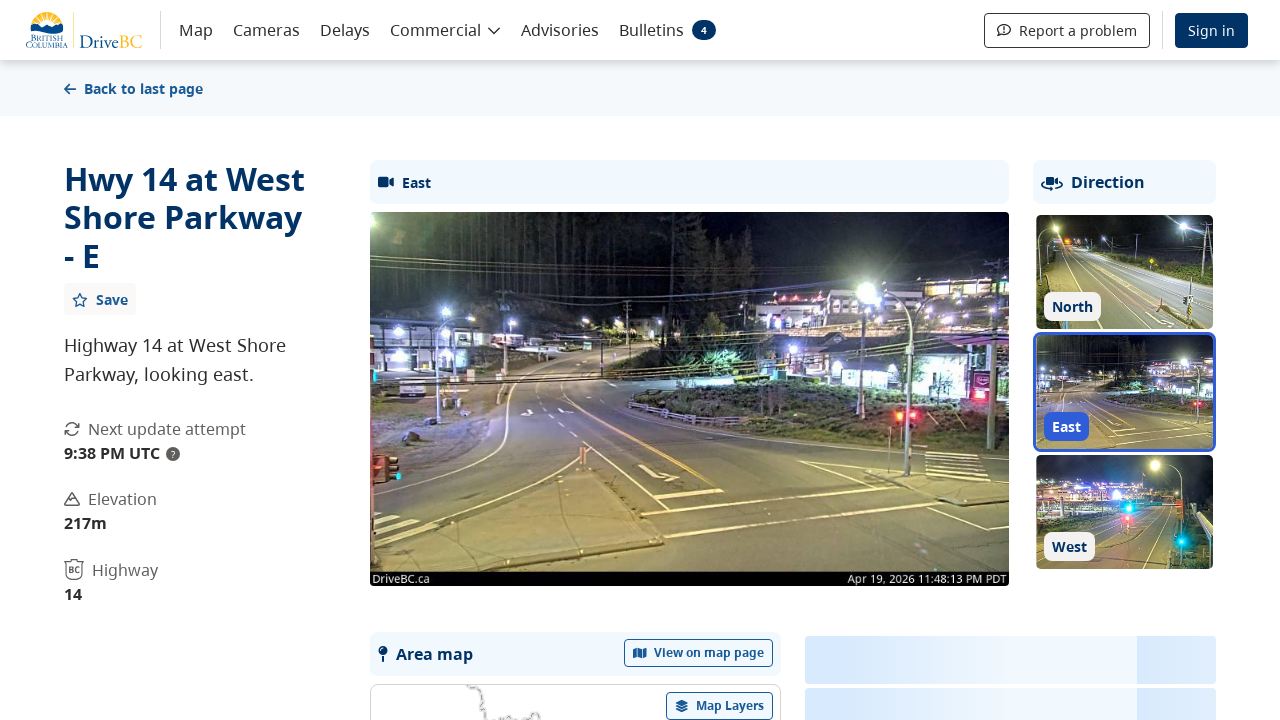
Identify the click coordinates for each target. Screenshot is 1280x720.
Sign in (1211, 30)
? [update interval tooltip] (173, 454)
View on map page (699, 652)
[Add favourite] (100, 299)
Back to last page (133, 88)
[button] (445, 29)
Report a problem (1067, 30)
